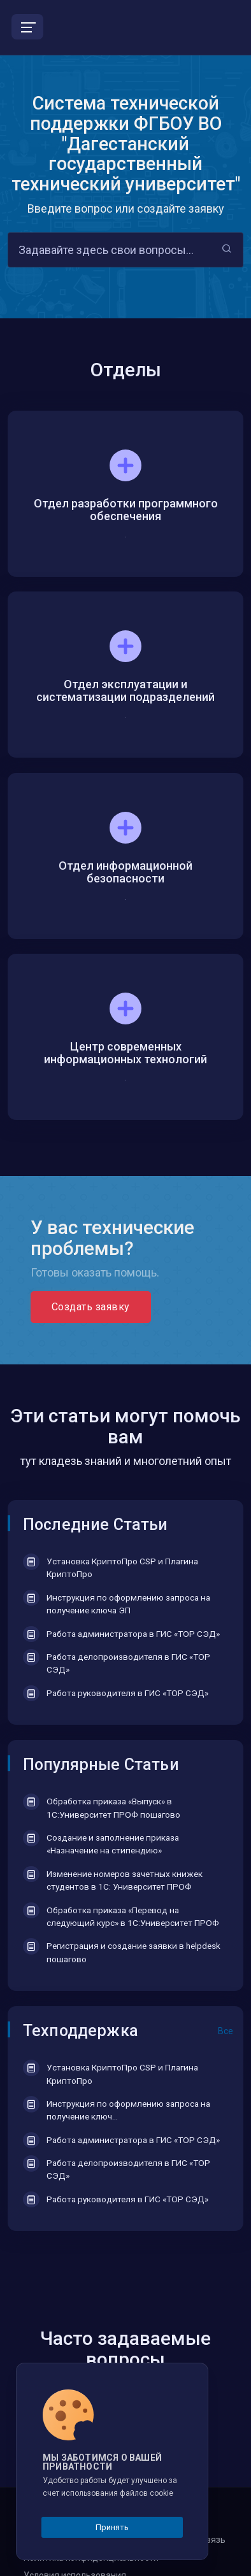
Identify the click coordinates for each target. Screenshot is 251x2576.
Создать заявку (91, 1307)
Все (225, 2031)
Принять (112, 2527)
